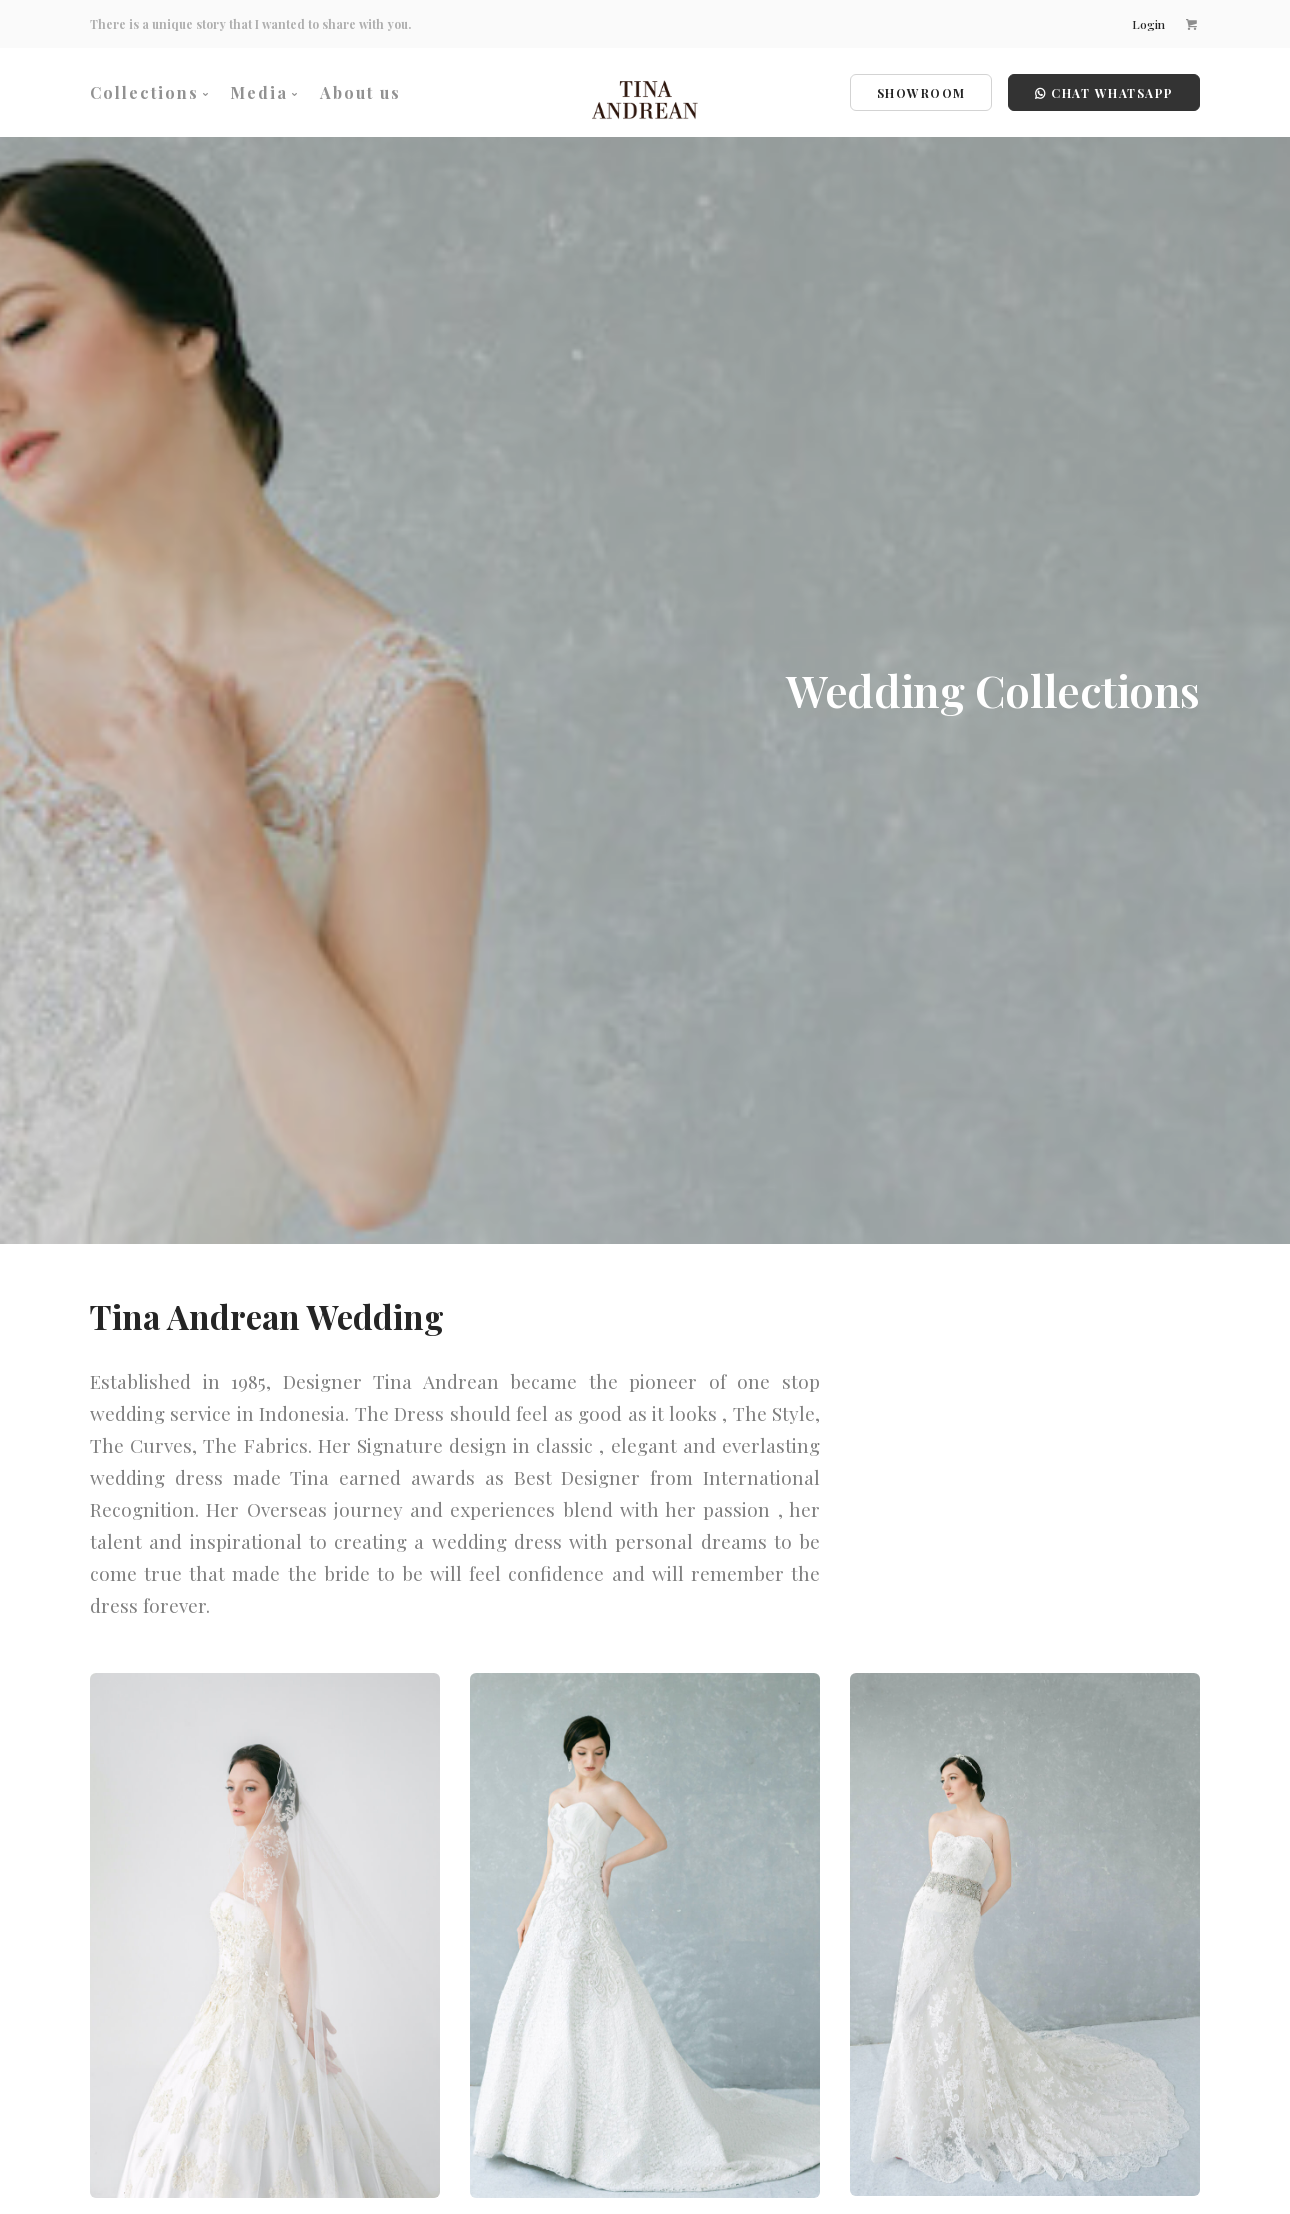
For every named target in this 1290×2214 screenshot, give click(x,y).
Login (1148, 24)
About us (360, 92)
